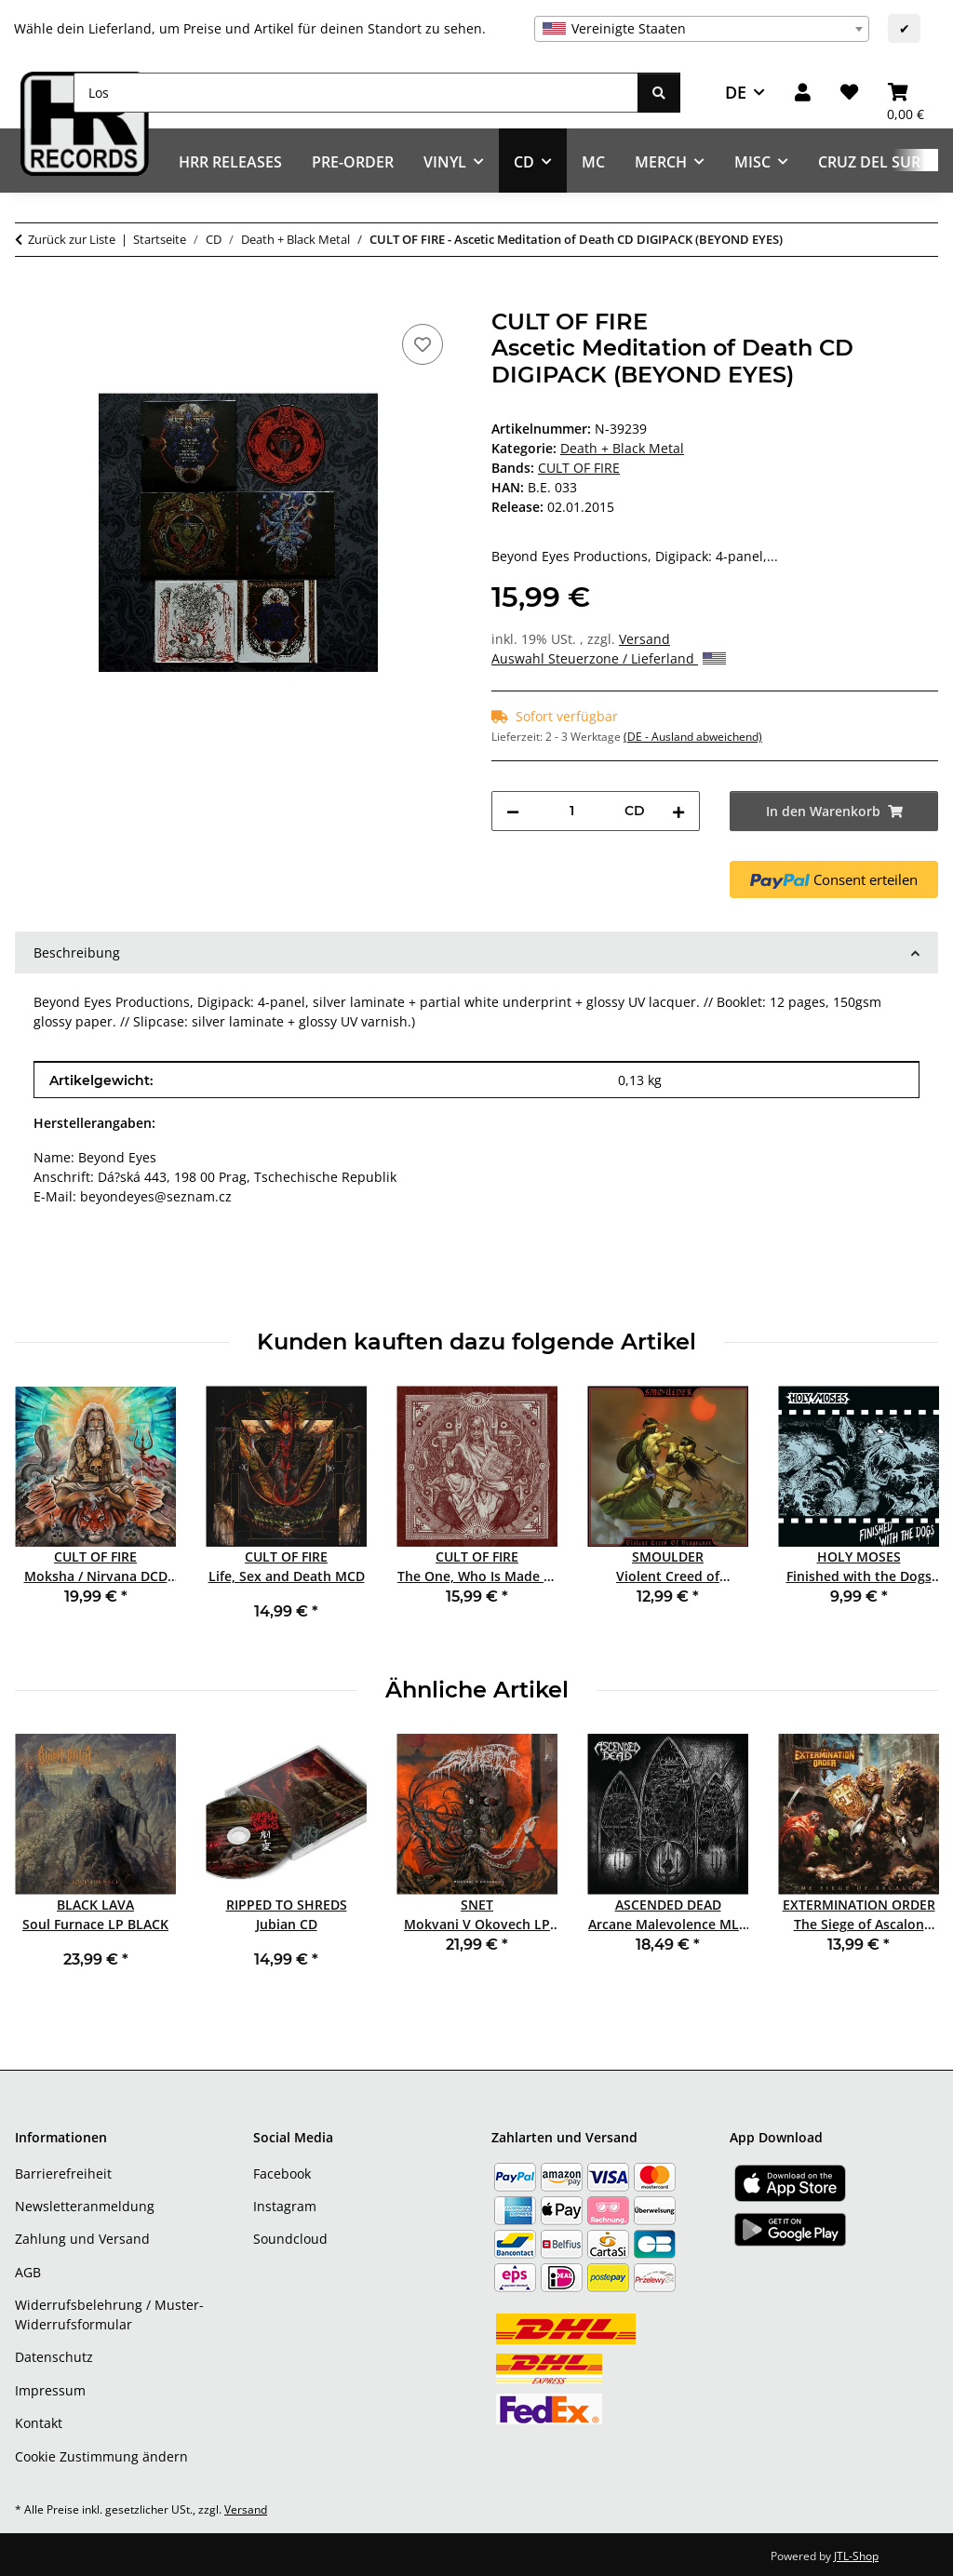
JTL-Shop (856, 2556)
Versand (644, 639)
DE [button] (735, 92)
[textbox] (701, 29)
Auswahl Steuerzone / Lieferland (608, 658)
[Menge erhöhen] (678, 811)
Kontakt (38, 2423)
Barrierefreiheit (63, 2173)
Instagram (284, 2206)
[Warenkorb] (905, 92)
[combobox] (701, 29)
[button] (802, 92)
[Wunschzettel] (849, 92)
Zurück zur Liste (71, 239)
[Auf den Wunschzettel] (422, 344)
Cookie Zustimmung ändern (101, 2456)
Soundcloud (290, 2238)
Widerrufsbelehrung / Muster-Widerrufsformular (109, 2314)
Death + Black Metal (622, 448)
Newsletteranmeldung (84, 2206)
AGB (28, 2272)
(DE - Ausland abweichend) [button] (693, 737)
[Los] (356, 93)
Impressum (50, 2390)
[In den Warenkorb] (30, 298)
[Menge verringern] (512, 811)
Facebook (282, 2173)
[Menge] (571, 811)
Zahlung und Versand (82, 2238)
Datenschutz (54, 2357)
